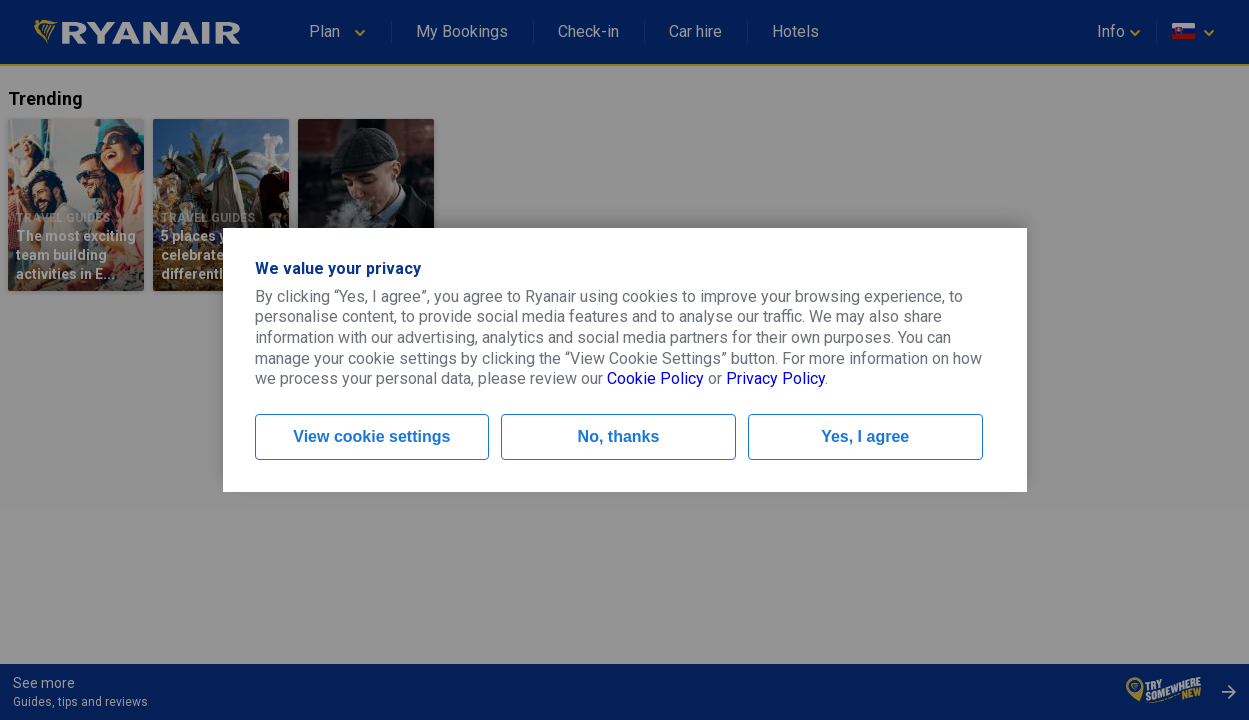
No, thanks (619, 436)
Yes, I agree (865, 436)
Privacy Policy (775, 378)
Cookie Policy (655, 378)
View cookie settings (371, 436)
